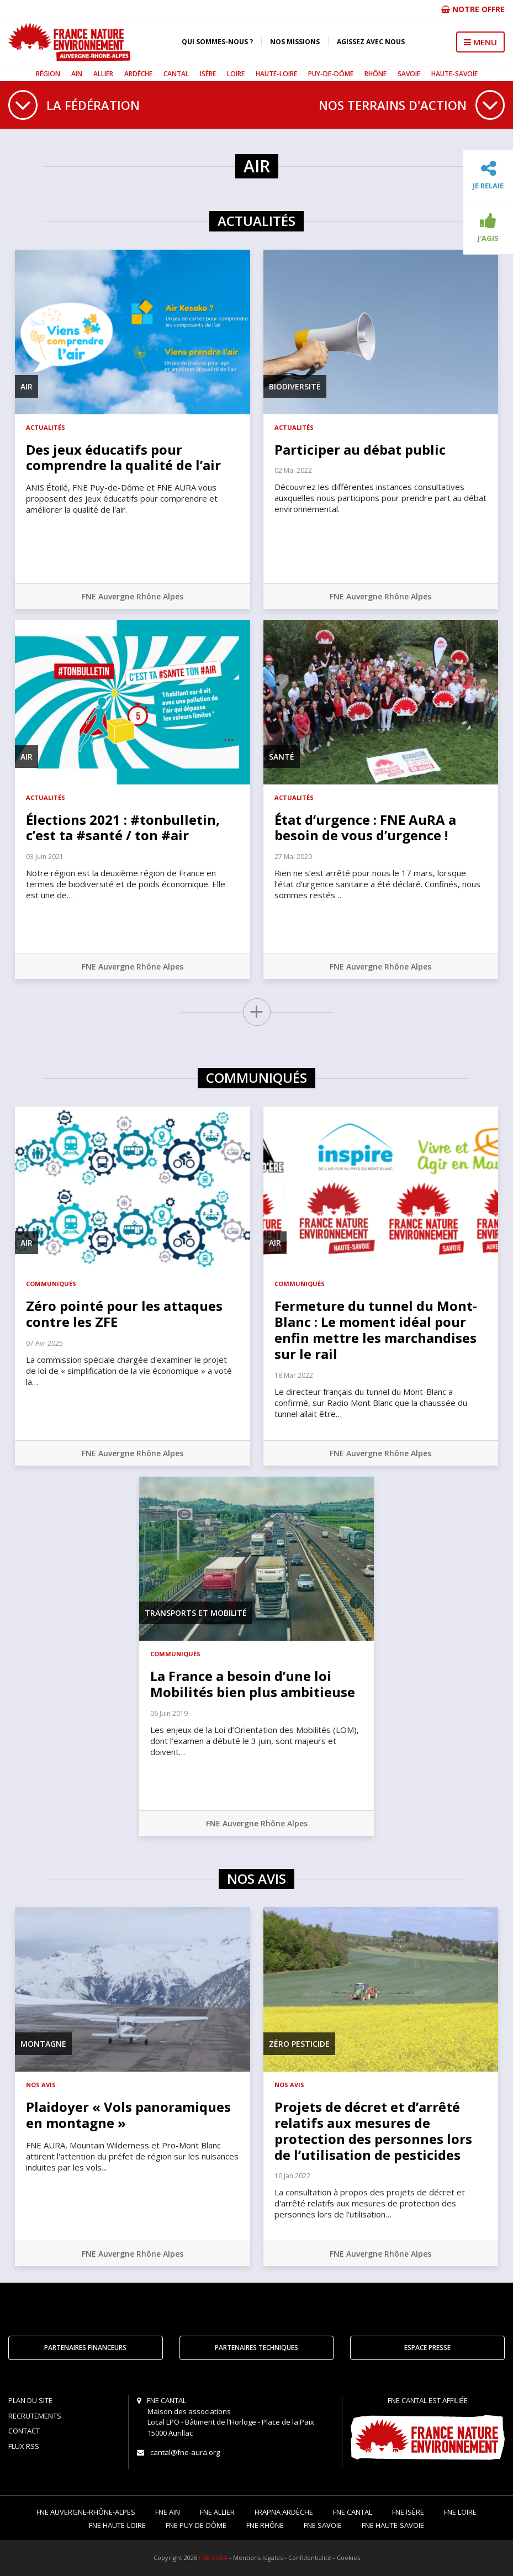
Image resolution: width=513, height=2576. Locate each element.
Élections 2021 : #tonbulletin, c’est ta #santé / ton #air (123, 827)
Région (48, 73)
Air (26, 386)
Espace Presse (427, 2347)
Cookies (348, 2557)
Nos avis (41, 2084)
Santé (281, 756)
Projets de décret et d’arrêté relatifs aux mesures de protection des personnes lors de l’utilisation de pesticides (373, 2130)
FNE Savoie (323, 2525)
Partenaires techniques (256, 2347)
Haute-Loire (276, 73)
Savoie (409, 73)
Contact (24, 2431)
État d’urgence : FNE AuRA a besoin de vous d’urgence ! (365, 827)
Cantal (176, 73)
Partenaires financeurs (85, 2347)
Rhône (375, 73)
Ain (76, 73)
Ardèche (138, 73)
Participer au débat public (360, 449)
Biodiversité (295, 386)
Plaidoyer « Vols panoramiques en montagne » (128, 2115)
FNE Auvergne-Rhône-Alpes (85, 2512)
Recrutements (34, 2416)
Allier (103, 73)
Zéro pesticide (299, 2043)
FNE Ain (167, 2512)
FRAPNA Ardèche (284, 2512)
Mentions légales (258, 2557)
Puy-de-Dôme (330, 73)
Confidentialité (309, 2557)
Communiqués (51, 1283)
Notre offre (473, 9)
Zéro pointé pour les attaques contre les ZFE (124, 1314)
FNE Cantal (352, 2512)
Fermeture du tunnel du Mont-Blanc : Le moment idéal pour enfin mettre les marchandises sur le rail (375, 1329)
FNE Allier (217, 2512)
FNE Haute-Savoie (393, 2525)
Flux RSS (23, 2446)
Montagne (43, 2043)
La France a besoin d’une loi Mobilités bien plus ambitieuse (252, 1684)
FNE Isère (408, 2512)
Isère (208, 73)
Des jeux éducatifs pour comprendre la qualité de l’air (123, 457)
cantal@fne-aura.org (185, 2452)
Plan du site (30, 2400)
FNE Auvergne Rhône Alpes (132, 596)
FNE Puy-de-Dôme (196, 2525)
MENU (480, 42)
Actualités (45, 427)
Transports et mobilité (196, 1613)
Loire (236, 73)
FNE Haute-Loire (117, 2525)
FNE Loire (460, 2512)
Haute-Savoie (454, 73)
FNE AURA (213, 2557)
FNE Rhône (265, 2525)
